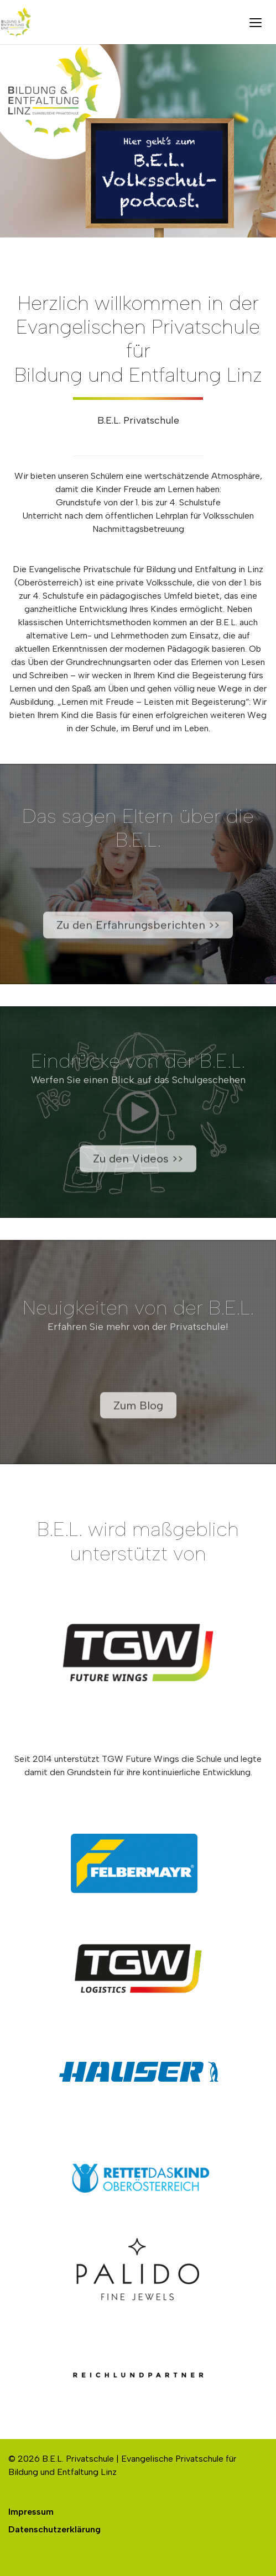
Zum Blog (138, 1419)
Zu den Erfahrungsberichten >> (138, 938)
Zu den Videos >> (138, 1172)
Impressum (31, 2511)
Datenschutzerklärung (54, 2529)
